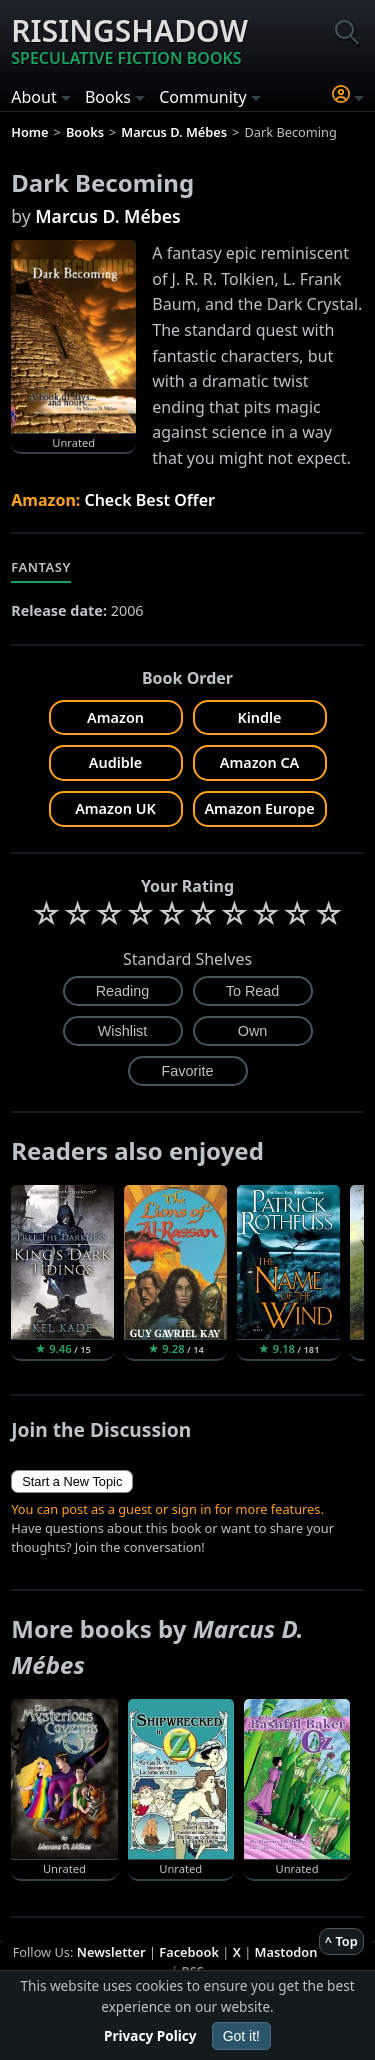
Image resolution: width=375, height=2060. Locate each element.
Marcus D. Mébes (107, 216)
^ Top (341, 1941)
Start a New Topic (72, 1481)
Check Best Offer (149, 500)
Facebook (189, 1952)
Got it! (241, 2036)
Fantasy (41, 567)
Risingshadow (129, 40)
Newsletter (111, 1952)
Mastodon (286, 1952)
